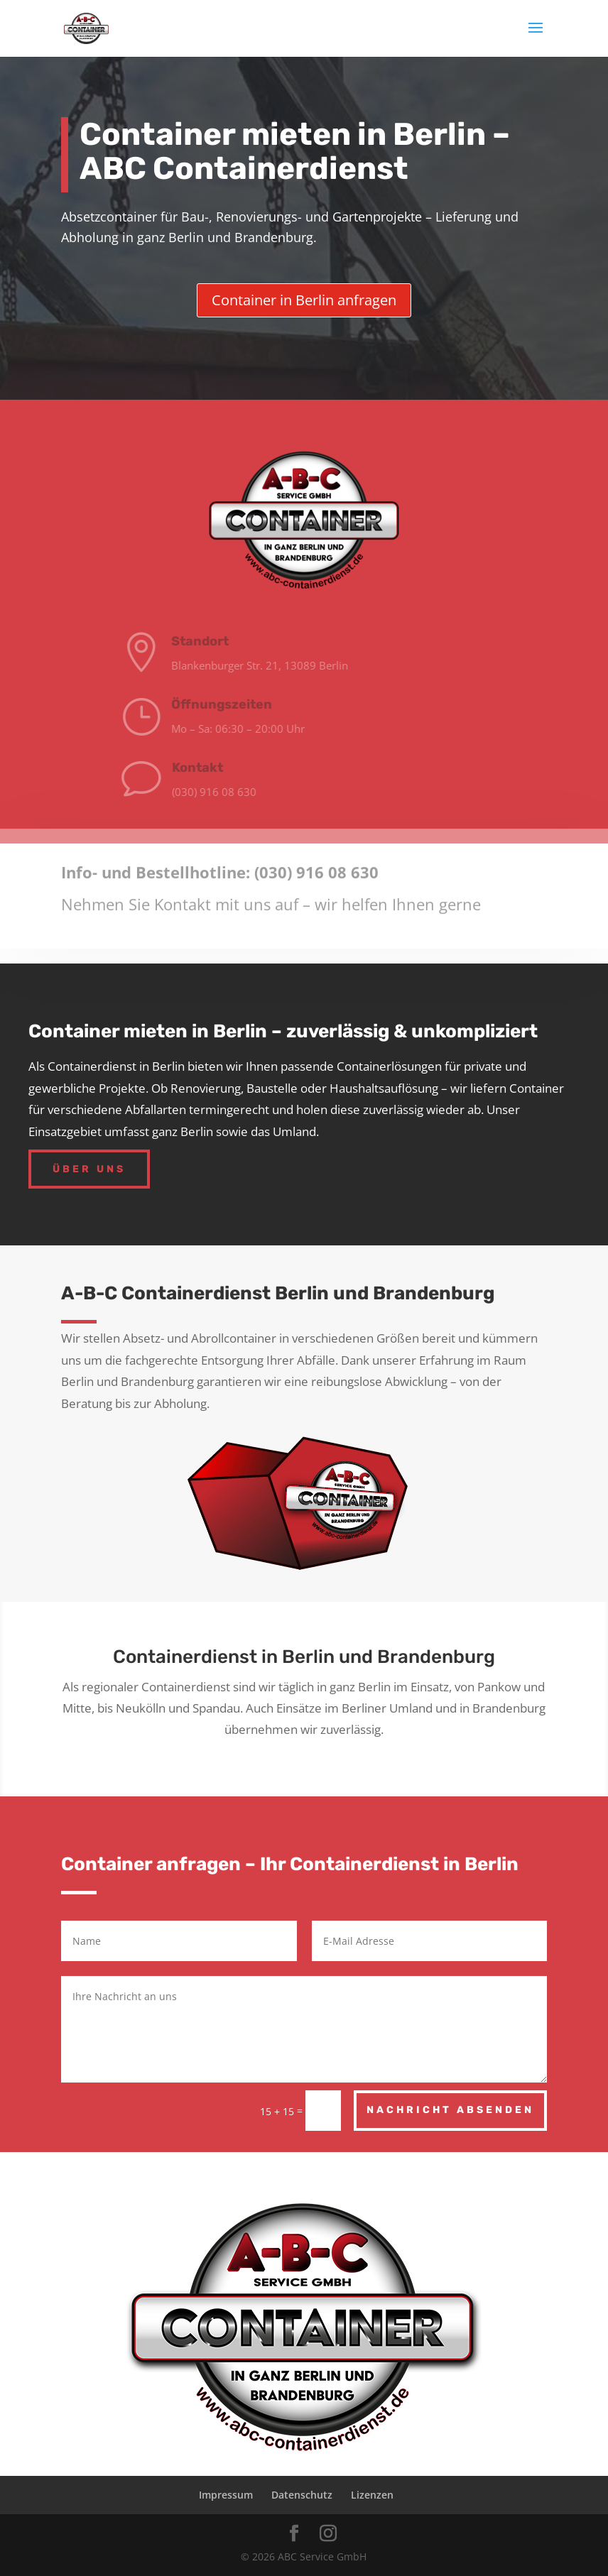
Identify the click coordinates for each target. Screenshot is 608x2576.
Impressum (226, 2494)
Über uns (89, 1169)
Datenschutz (301, 2494)
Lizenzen (372, 2494)
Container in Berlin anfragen (304, 300)
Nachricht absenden (450, 2110)
